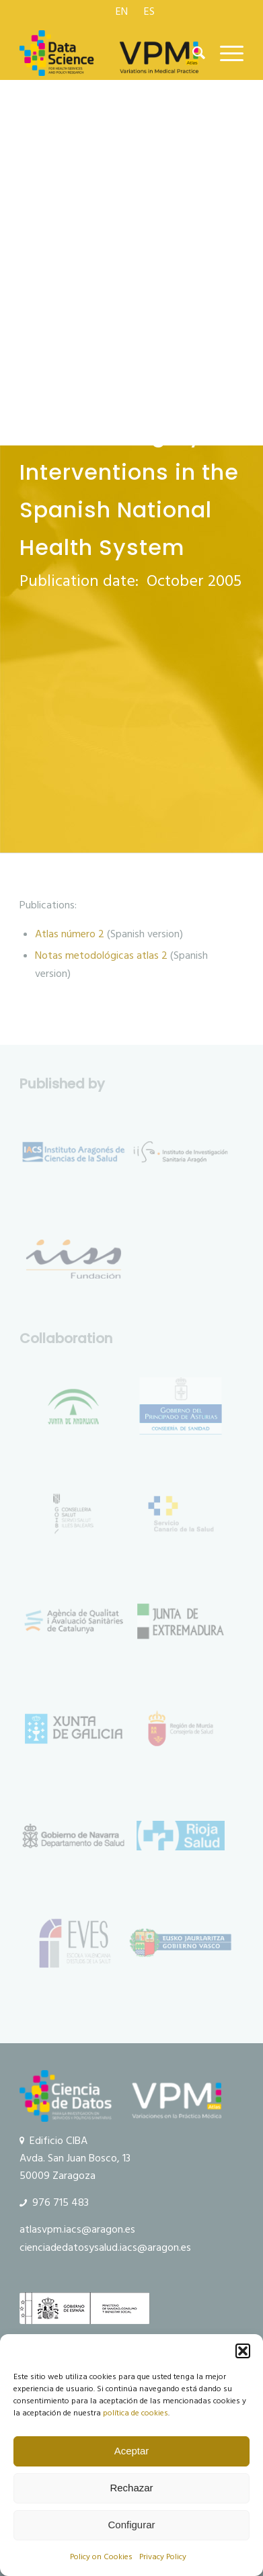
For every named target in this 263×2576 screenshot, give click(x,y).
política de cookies (135, 2413)
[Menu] (224, 53)
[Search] (192, 53)
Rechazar (131, 2487)
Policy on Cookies (101, 2557)
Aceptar (131, 2450)
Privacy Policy (162, 2557)
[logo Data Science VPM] (109, 53)
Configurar (131, 2524)
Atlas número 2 (69, 934)
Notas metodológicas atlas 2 (101, 955)
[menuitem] (122, 11)
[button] (243, 2351)
